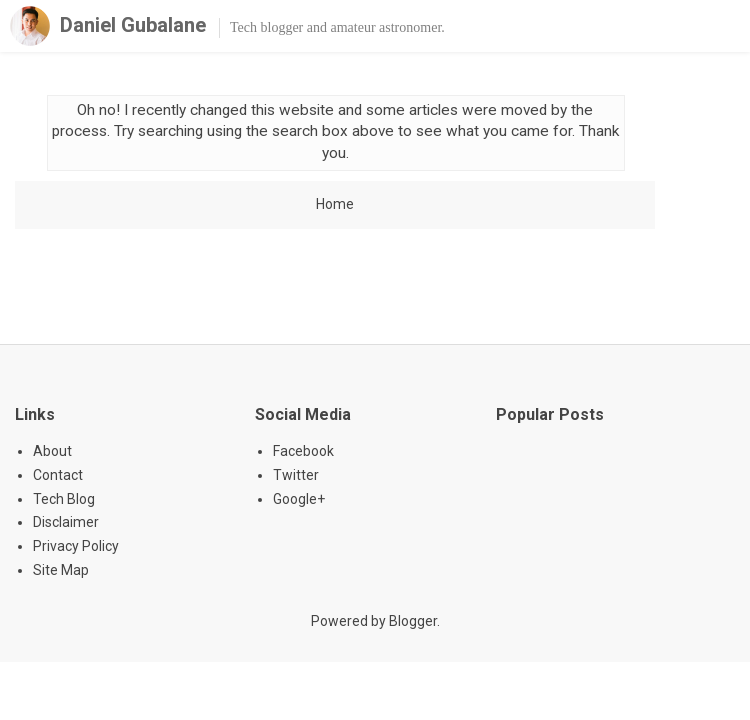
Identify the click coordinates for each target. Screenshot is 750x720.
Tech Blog (64, 499)
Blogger (413, 621)
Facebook (303, 451)
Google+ (299, 499)
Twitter (296, 475)
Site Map (61, 570)
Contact (58, 475)
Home (335, 204)
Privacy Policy (76, 546)
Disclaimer (66, 522)
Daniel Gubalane (133, 25)
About (52, 451)
